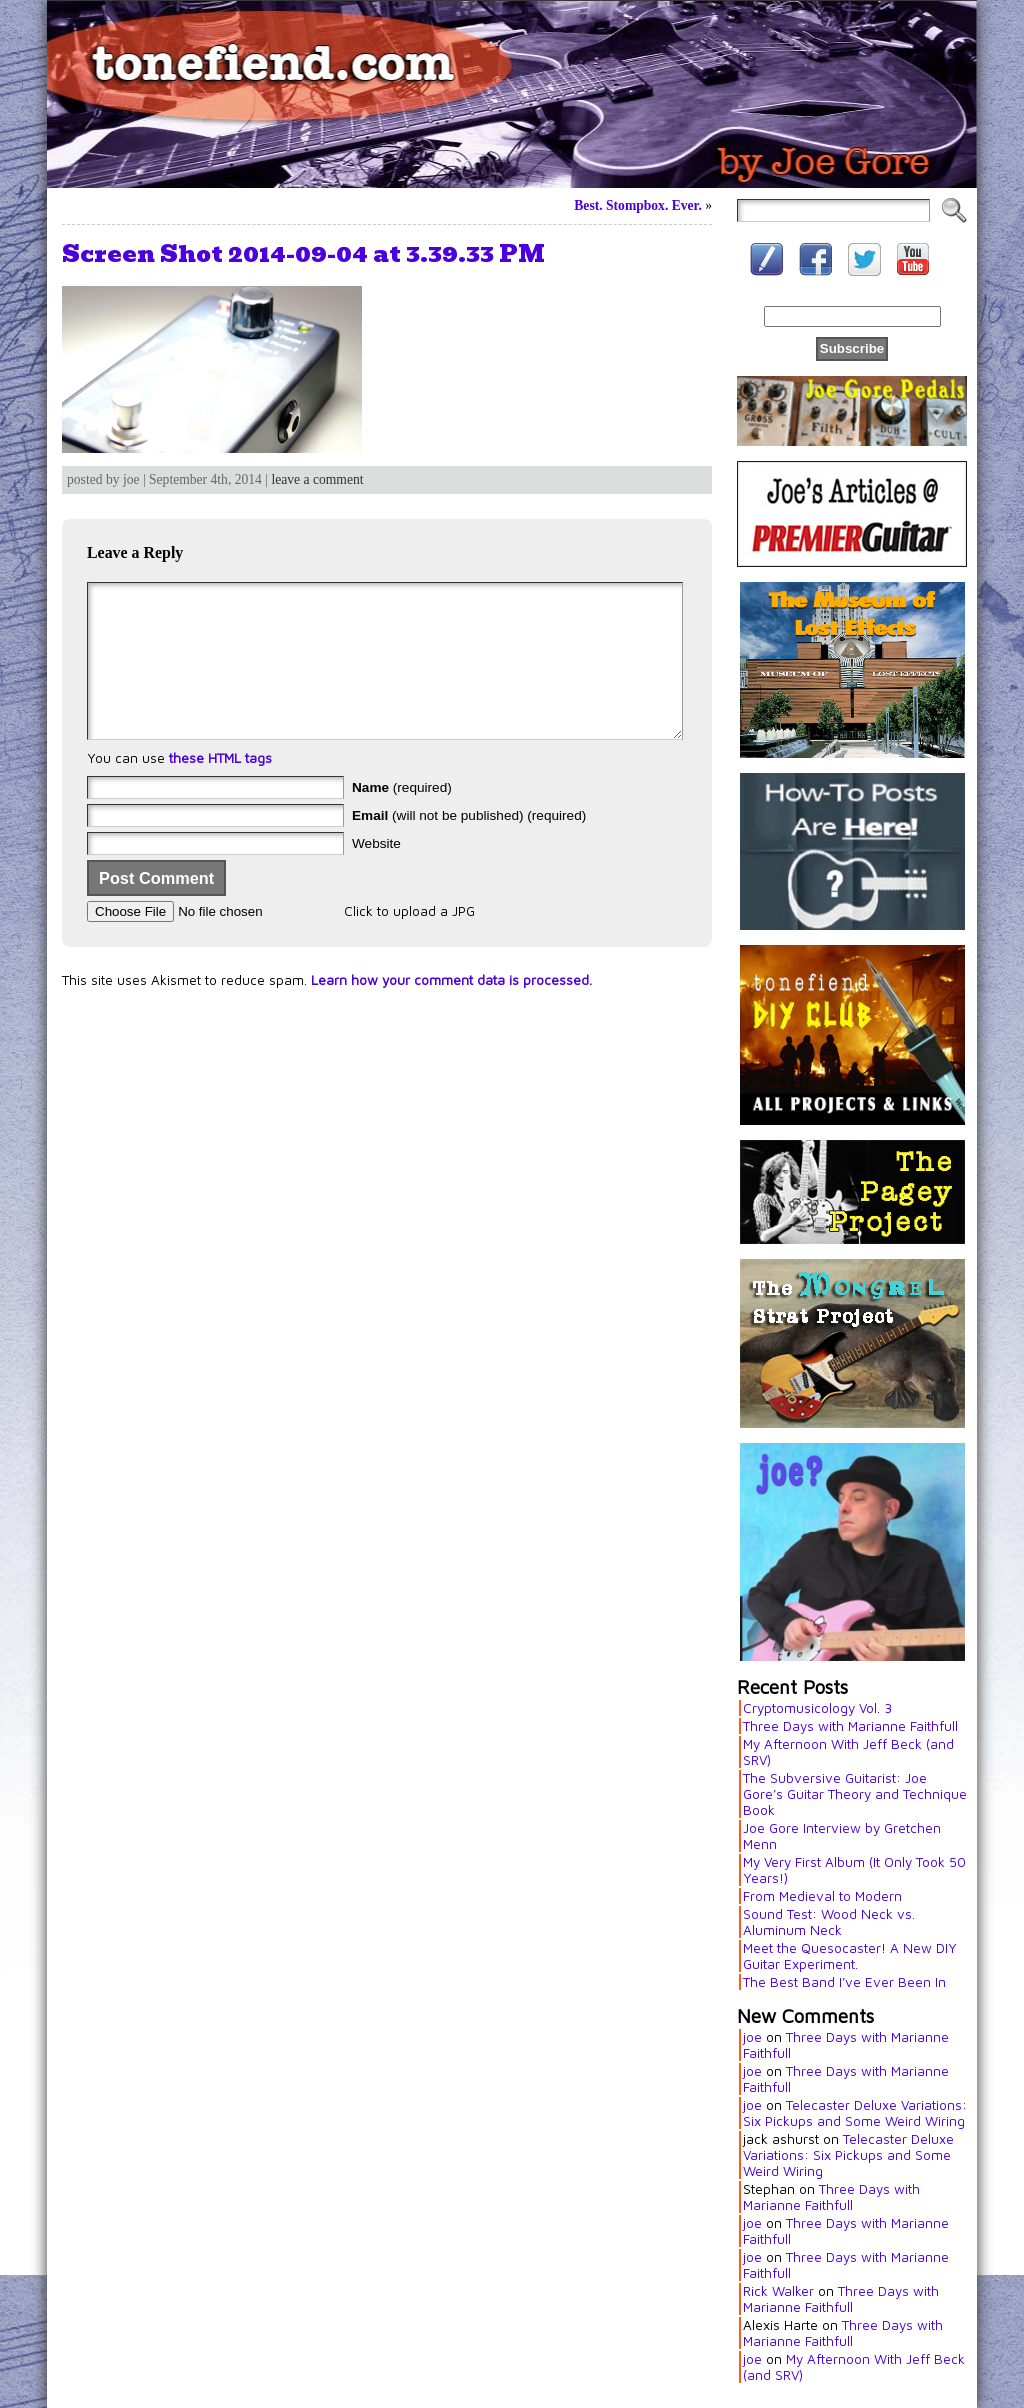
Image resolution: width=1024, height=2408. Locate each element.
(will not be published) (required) (469, 845)
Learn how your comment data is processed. (451, 1010)
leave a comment (317, 479)
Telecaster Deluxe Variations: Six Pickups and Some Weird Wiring (855, 2113)
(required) (402, 817)
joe (752, 2037)
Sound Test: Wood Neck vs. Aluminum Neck (829, 1922)
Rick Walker (778, 2291)
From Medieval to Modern (822, 1896)
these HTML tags (220, 788)
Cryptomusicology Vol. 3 (817, 1708)
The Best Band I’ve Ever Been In (844, 1982)
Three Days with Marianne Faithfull (850, 1726)
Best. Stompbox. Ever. (638, 205)
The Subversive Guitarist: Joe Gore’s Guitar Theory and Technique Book (855, 1794)
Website (376, 873)
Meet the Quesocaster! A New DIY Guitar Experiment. (850, 1956)
